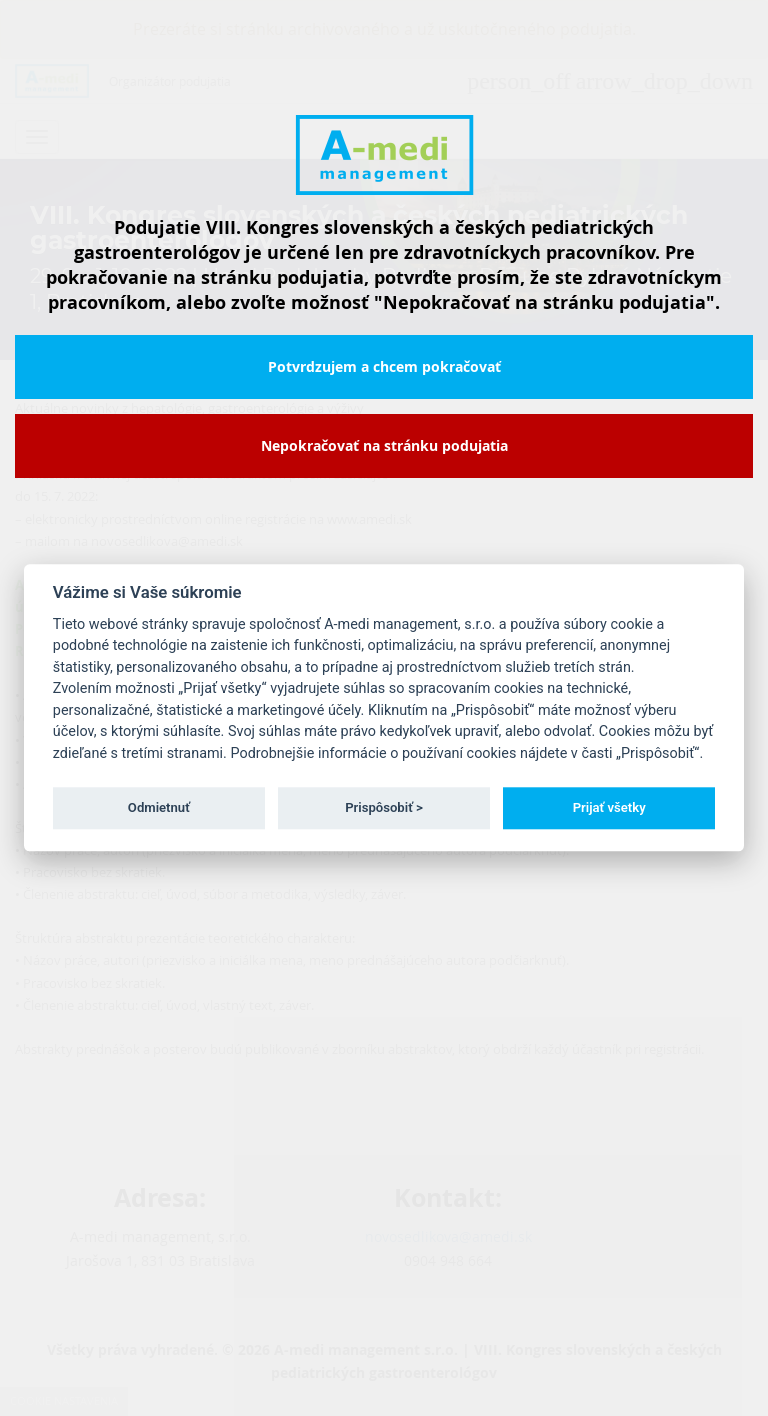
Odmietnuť (159, 807)
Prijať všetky (609, 807)
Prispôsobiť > (384, 807)
